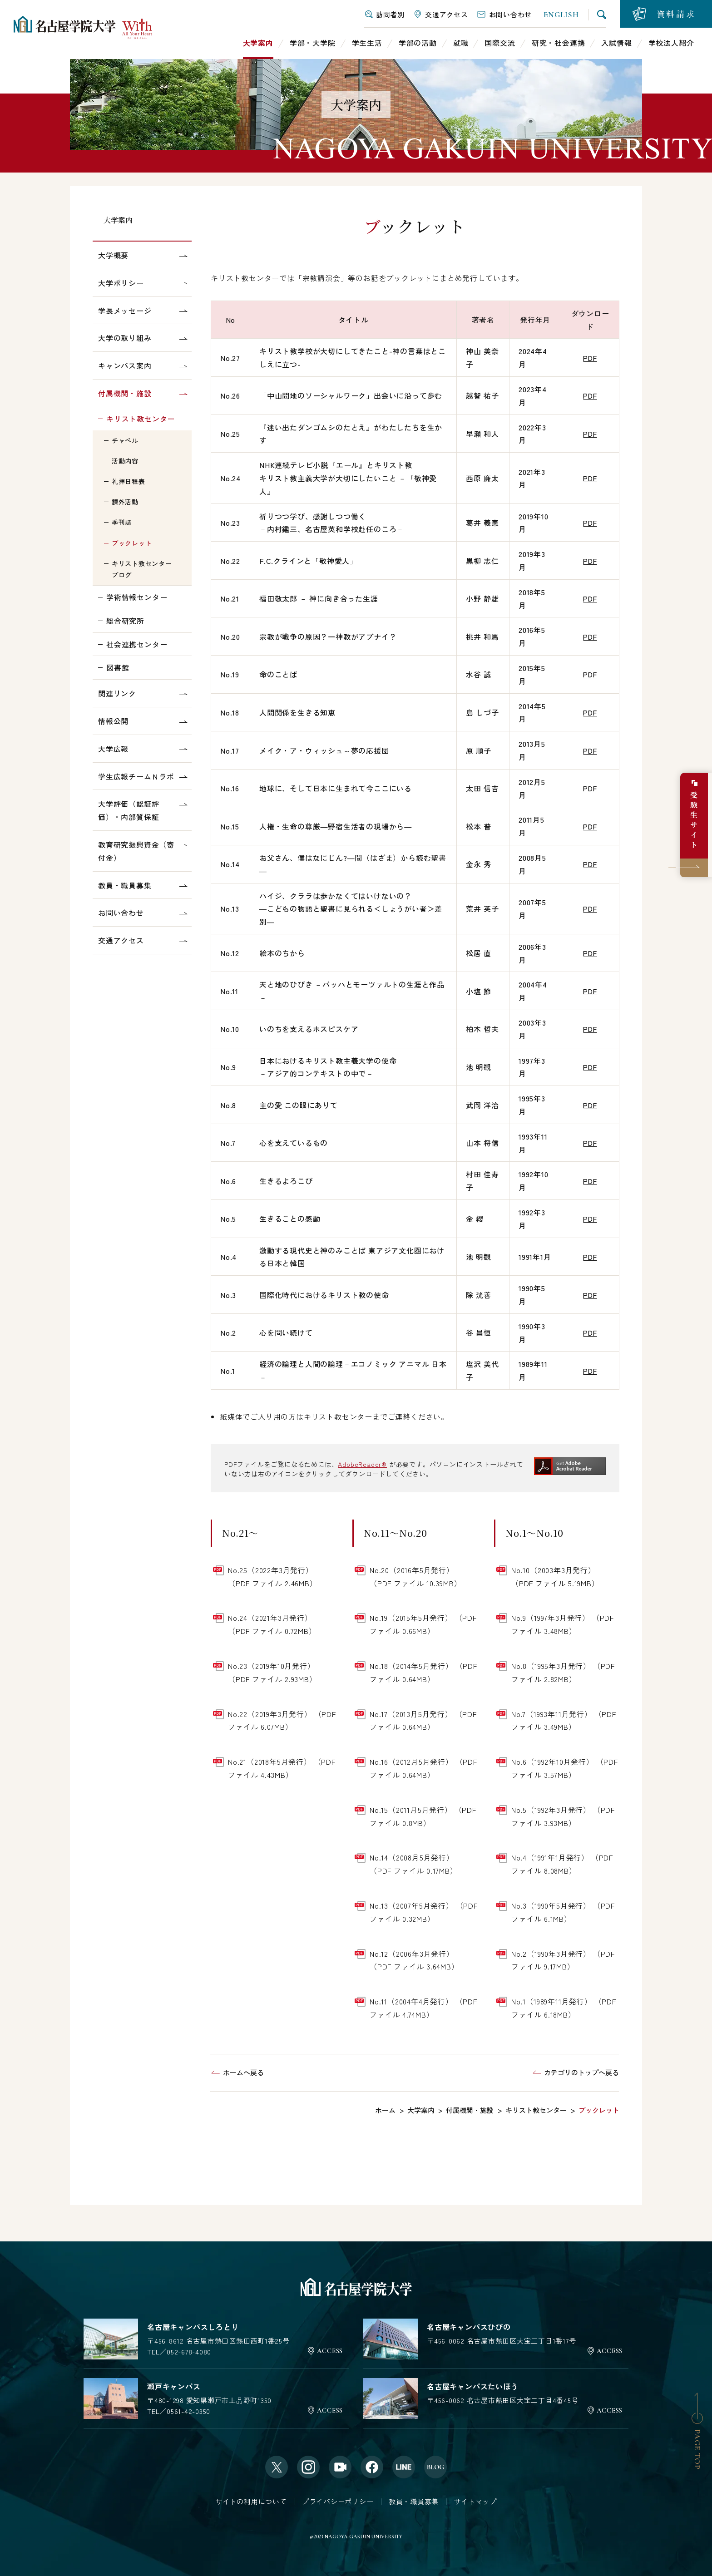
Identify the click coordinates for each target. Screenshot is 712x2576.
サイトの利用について (251, 2501)
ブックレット (132, 543)
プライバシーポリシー (338, 2501)
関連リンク (117, 693)
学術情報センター (136, 597)
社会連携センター (136, 644)
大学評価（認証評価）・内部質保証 (128, 810)
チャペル (125, 440)
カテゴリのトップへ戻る (581, 2072)
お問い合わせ (121, 912)
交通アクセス (121, 940)
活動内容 (125, 460)
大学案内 (118, 220)
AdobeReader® (362, 1464)
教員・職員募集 (125, 885)
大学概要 (113, 255)
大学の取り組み (125, 337)
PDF (590, 357)
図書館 (117, 667)
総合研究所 (125, 620)
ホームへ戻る (243, 2072)
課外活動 (125, 501)
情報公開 (113, 721)
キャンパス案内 (125, 365)
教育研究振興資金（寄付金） (136, 851)
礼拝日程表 (128, 481)
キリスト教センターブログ (142, 569)
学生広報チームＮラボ (136, 776)
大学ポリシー (121, 282)
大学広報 (113, 748)
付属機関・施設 (125, 393)
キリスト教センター (140, 418)
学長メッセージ (125, 310)
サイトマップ (475, 2501)
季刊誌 (122, 522)
